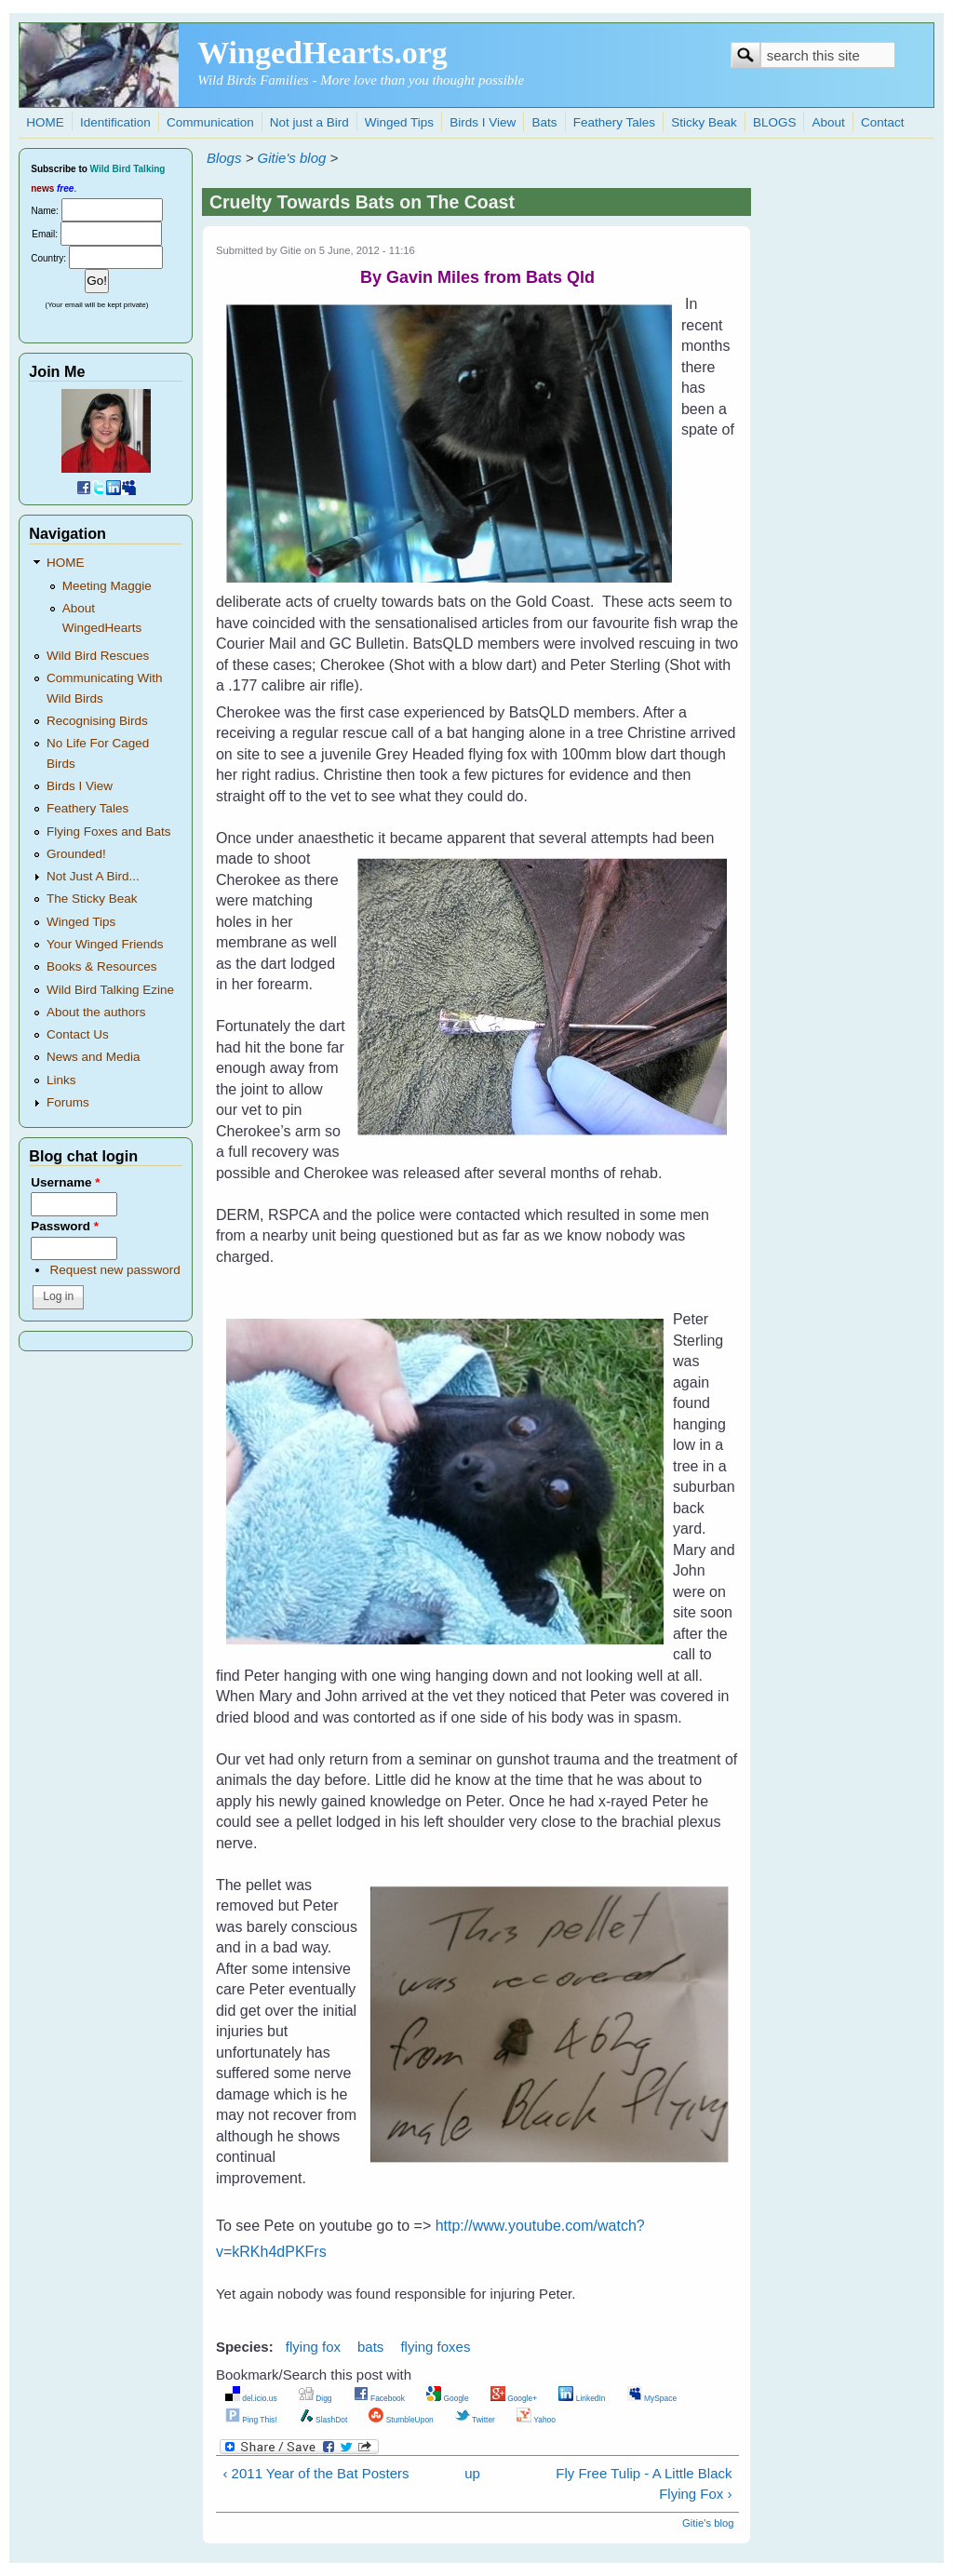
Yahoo (536, 2419)
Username (65, 1182)
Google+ (513, 2398)
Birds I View (483, 122)
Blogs (224, 158)
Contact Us (78, 1034)
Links (61, 1080)
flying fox (313, 2347)
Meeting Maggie (107, 586)
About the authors (96, 1012)
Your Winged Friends (105, 944)
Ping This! (251, 2419)
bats (370, 2347)
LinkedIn (581, 2398)
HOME (45, 122)
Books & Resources (102, 966)
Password (65, 1226)
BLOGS (775, 122)
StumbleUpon (401, 2419)
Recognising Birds (97, 721)
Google (447, 2398)
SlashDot (323, 2419)
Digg (315, 2398)
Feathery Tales (614, 122)
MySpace (652, 2398)
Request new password (114, 1270)
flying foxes (435, 2347)
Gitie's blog (292, 158)
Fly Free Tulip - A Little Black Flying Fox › (644, 2483)
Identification (115, 122)
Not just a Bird (309, 122)
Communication (210, 122)
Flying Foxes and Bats (109, 832)
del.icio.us (251, 2398)
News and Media (94, 1057)
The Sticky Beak (92, 899)
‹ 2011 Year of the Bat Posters (315, 2473)
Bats (544, 122)
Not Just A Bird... (93, 876)
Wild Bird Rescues (98, 656)
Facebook (379, 2398)
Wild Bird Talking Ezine (110, 990)
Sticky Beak (704, 122)
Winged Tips (399, 122)
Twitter (475, 2419)
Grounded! (76, 854)
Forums (68, 1102)
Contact (883, 122)
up (472, 2473)
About (828, 122)
